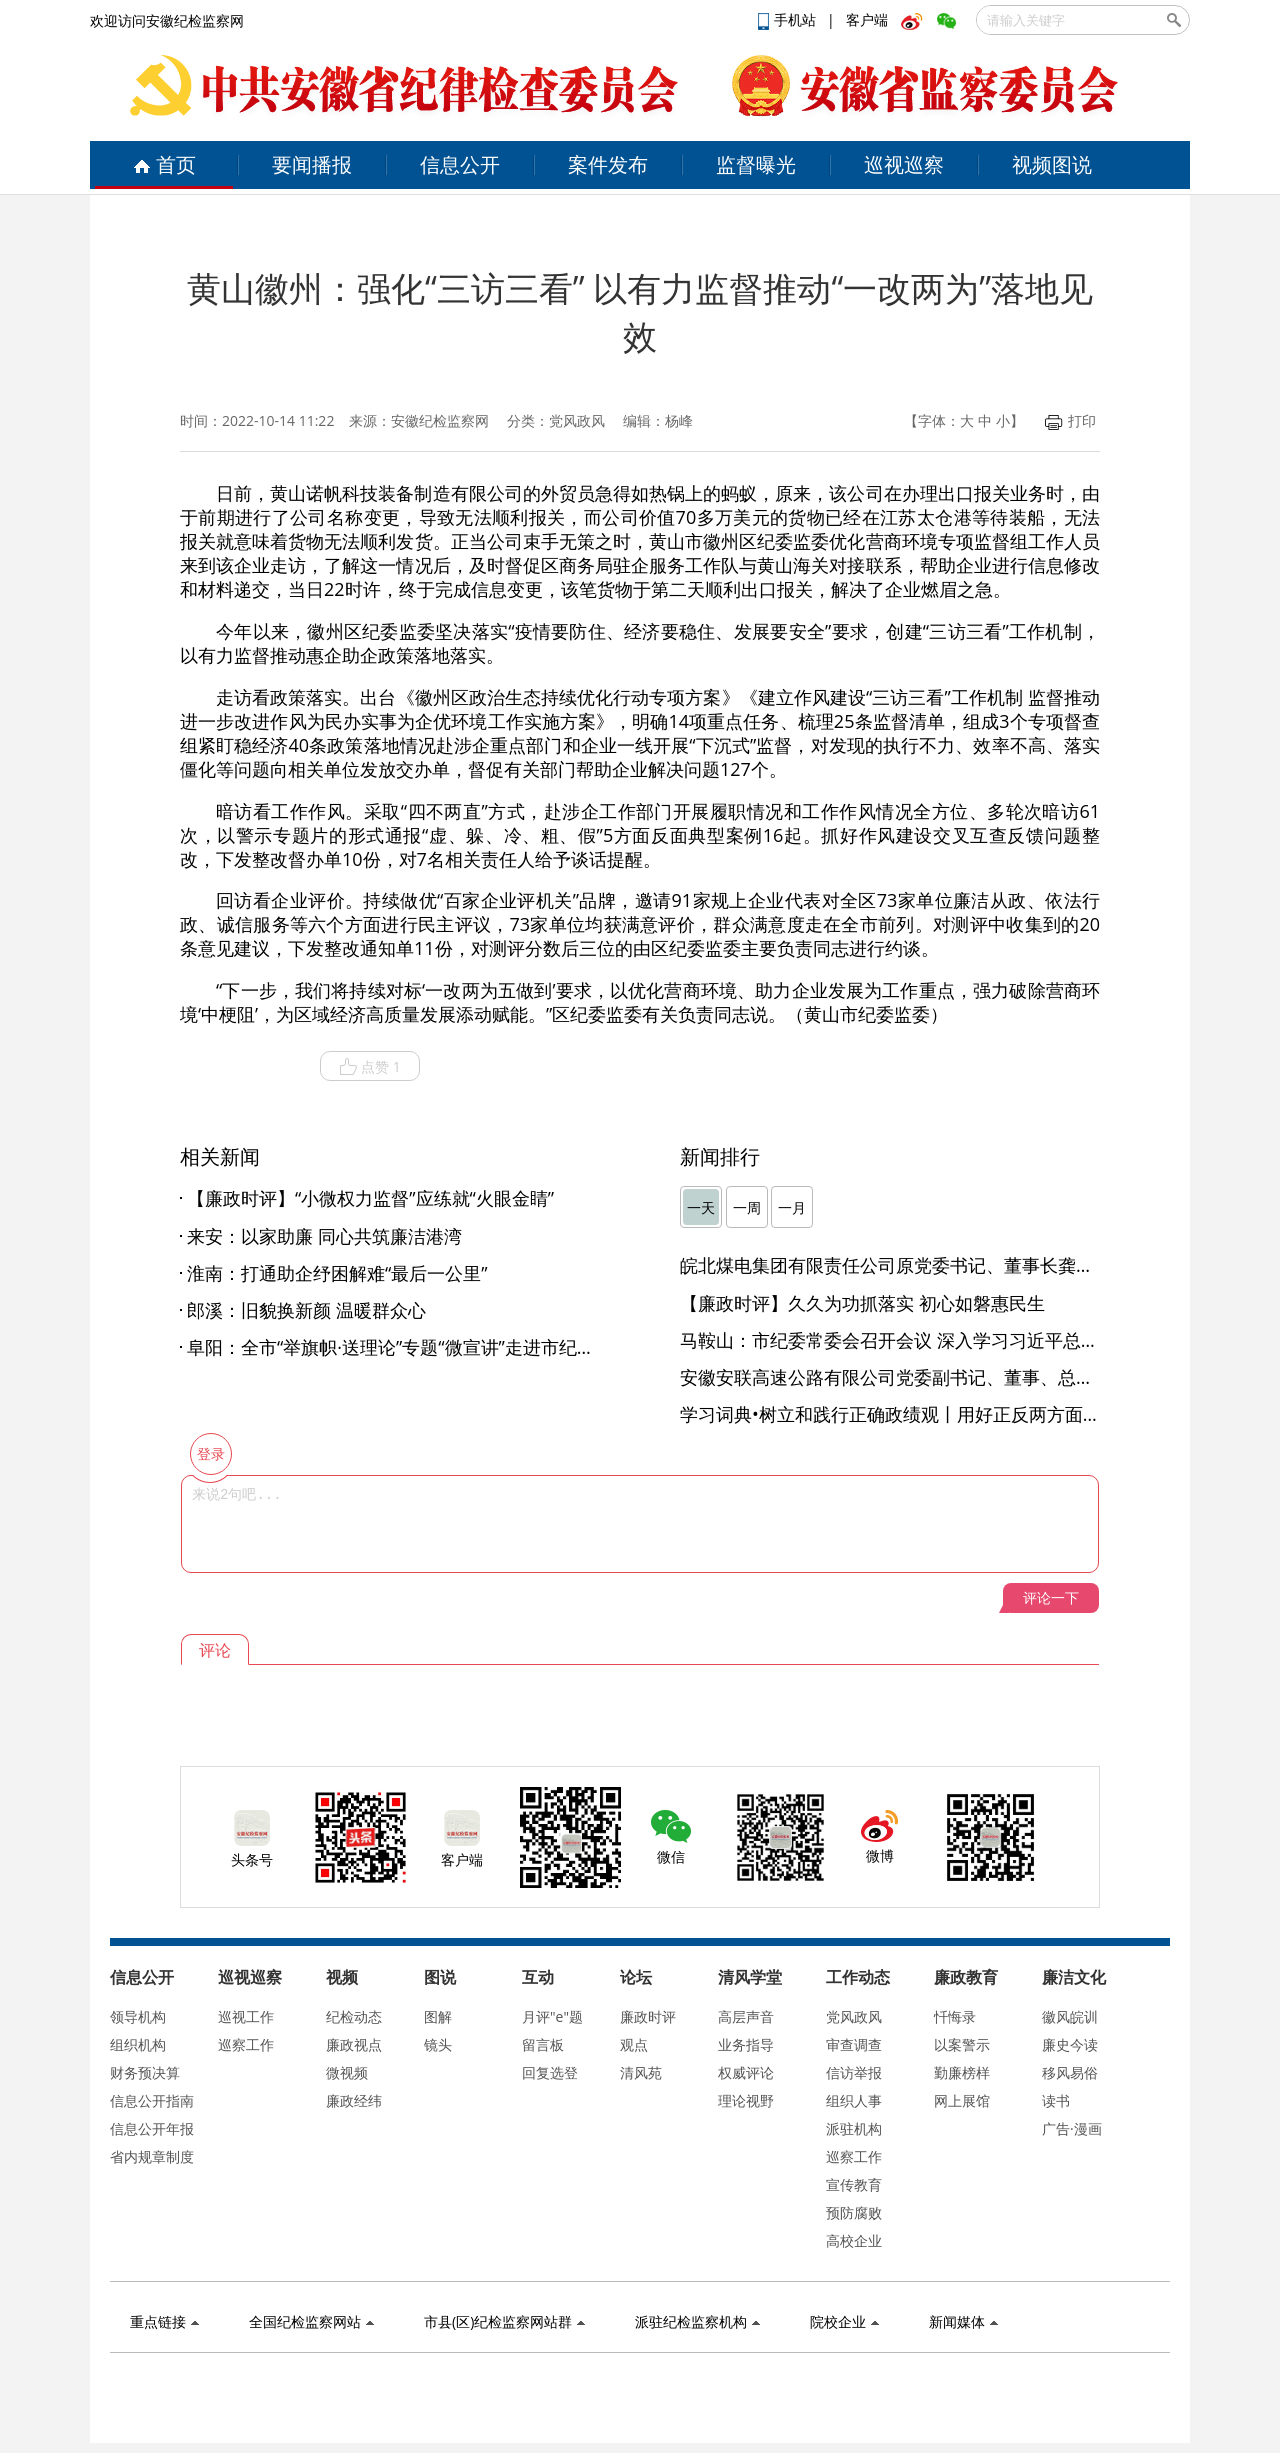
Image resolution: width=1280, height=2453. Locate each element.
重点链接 (164, 2321)
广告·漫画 (1072, 2128)
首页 (164, 164)
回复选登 (550, 2072)
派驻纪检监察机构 (697, 2321)
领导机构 (138, 2016)
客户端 (867, 19)
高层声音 (746, 2016)
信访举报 (854, 2072)
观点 (634, 2044)
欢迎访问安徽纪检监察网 (167, 20)
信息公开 (460, 164)
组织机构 (138, 2044)
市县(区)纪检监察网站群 (504, 2321)
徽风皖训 (1070, 2016)
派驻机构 (854, 2128)
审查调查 (854, 2044)
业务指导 (746, 2044)
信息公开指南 (152, 2100)
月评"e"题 (552, 2016)
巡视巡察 (904, 164)
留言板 (543, 2044)
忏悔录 (955, 2016)
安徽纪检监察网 (440, 420)
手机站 (789, 19)
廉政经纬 (354, 2100)
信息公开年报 (152, 2128)
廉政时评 (648, 2016)
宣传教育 (854, 2184)
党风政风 (854, 2016)
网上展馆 (962, 2100)
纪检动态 (354, 2016)
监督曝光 (756, 164)
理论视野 (746, 2100)
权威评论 (746, 2072)
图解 (438, 2016)
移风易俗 (1070, 2072)
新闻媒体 (963, 2321)
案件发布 (608, 164)
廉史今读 (1070, 2044)
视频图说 (1052, 164)
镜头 (438, 2044)
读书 (1056, 2100)
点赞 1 (370, 1067)
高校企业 (854, 2240)
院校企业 (844, 2321)
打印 (1070, 420)
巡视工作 (246, 2016)
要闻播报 (312, 164)
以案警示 (962, 2044)
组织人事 (854, 2100)
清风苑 (641, 2072)
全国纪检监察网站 (311, 2321)
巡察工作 (246, 2044)
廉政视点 (354, 2044)
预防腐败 (854, 2212)
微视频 (347, 2072)
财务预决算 (145, 2072)
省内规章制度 (152, 2156)
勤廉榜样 (962, 2072)
